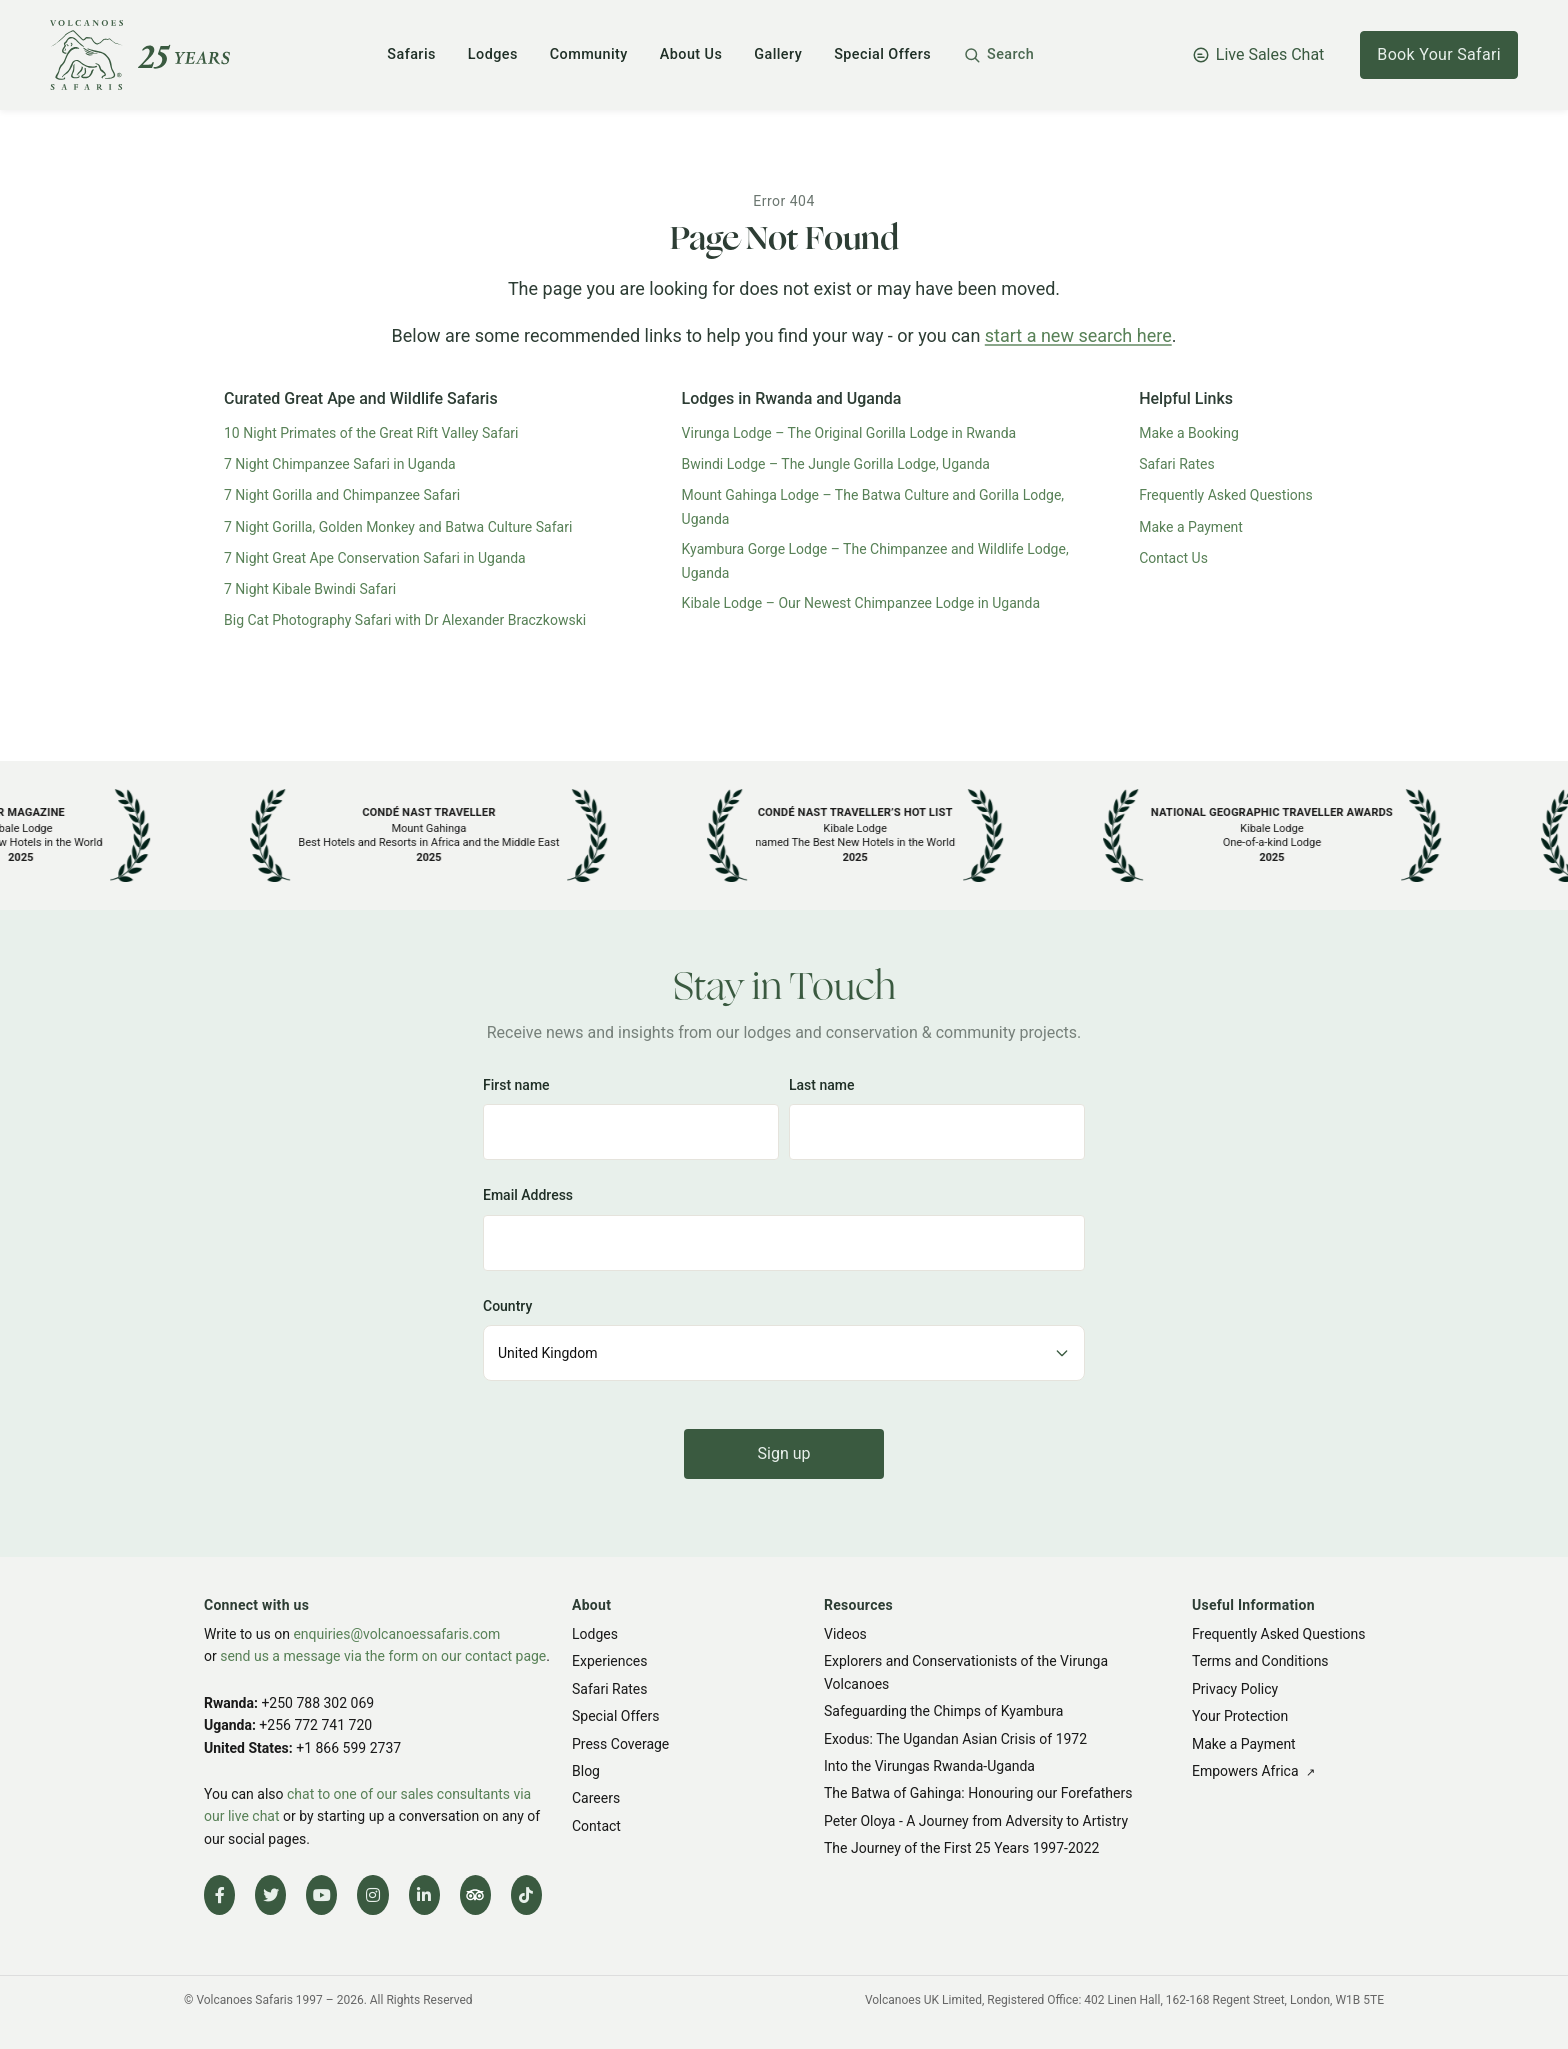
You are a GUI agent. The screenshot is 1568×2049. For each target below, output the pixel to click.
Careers (596, 1799)
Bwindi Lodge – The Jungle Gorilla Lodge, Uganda (836, 464)
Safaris (411, 54)
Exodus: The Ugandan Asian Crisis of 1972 (955, 1739)
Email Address (528, 1195)
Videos (845, 1634)
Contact (596, 1826)
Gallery (778, 54)
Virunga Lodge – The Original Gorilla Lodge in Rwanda (849, 433)
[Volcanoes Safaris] (140, 55)
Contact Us (1173, 558)
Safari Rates (1177, 464)
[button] (998, 55)
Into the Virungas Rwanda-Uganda (929, 1766)
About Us (691, 54)
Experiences (609, 1662)
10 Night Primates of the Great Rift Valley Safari (371, 433)
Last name (822, 1085)
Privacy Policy (1235, 1689)
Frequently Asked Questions (1226, 495)
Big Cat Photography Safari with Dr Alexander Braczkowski (405, 620)
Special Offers (882, 54)
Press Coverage (620, 1744)
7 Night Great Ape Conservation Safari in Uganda (375, 558)
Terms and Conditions (1260, 1662)
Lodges (493, 54)
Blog (586, 1771)
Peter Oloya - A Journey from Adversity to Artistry (976, 1821)
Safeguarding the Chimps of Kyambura (943, 1712)
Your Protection (1240, 1717)
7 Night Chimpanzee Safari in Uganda (340, 464)
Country (507, 1306)
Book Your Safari (1439, 54)
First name (516, 1085)
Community (589, 54)
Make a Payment (1191, 527)
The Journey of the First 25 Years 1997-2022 (961, 1849)
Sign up (784, 1453)
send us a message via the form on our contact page (383, 1657)
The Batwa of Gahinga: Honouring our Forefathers (978, 1794)
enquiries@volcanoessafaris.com (396, 1634)
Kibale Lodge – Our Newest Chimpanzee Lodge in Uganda (861, 603)
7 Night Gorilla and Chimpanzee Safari (342, 495)
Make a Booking (1189, 433)
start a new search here (1078, 335)
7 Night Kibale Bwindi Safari (310, 589)
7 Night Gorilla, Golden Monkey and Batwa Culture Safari (398, 527)
